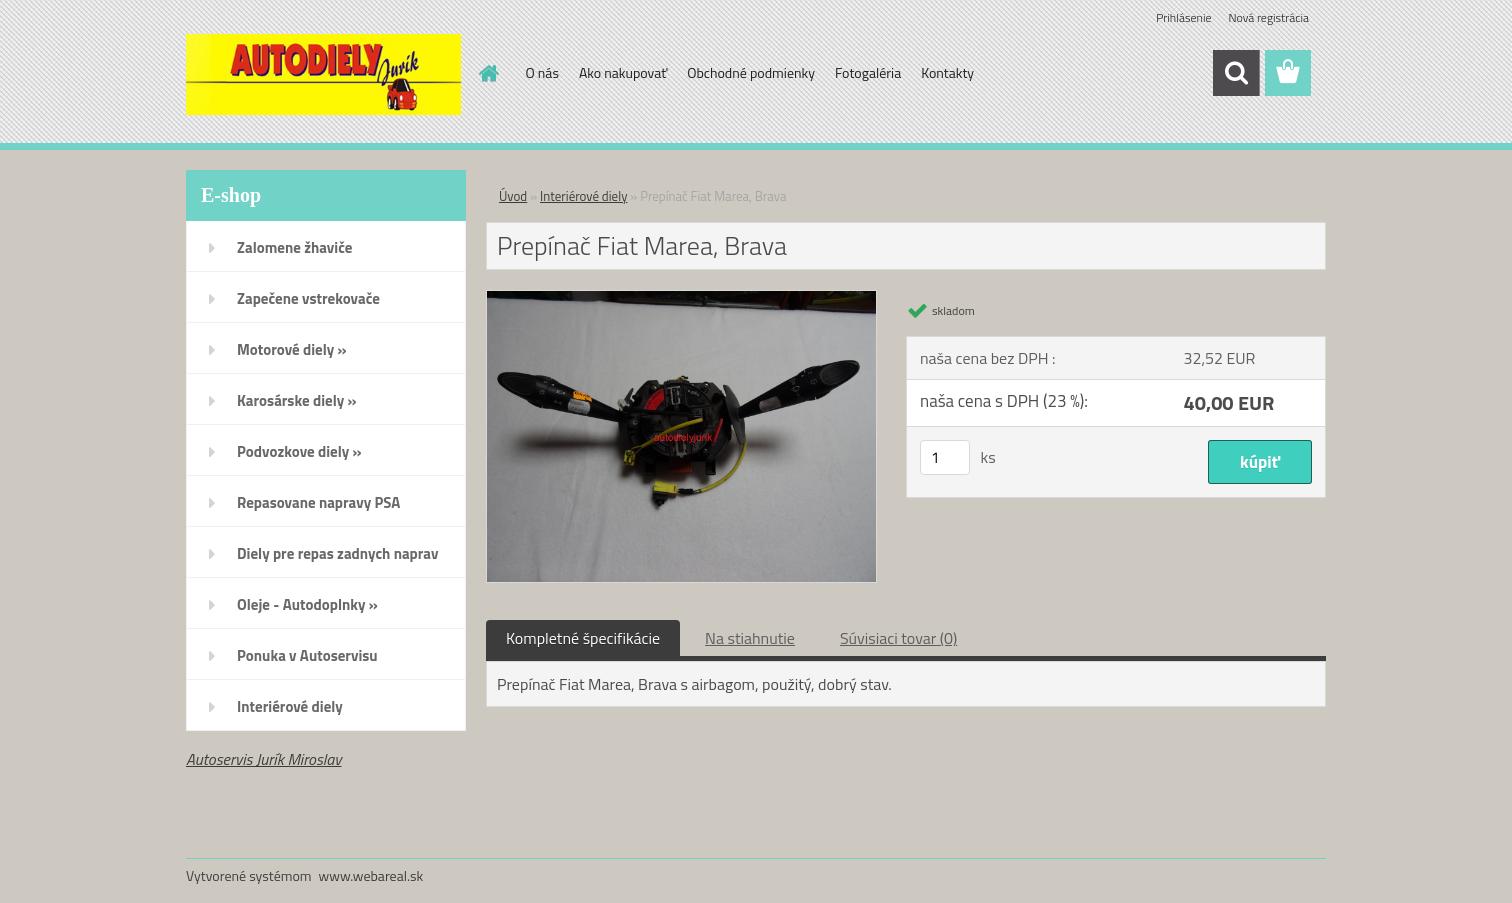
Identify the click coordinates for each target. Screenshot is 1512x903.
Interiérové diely (583, 196)
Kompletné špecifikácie (583, 638)
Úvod (513, 196)
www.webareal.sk (371, 875)
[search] (1236, 73)
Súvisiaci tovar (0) (898, 638)
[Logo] (323, 74)
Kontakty (947, 72)
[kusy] (945, 457)
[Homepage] (488, 73)
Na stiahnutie (750, 638)
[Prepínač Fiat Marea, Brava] (681, 299)
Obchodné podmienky (751, 72)
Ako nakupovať (623, 72)
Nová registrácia (1268, 17)
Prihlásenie (1183, 17)
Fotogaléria (868, 72)
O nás (542, 72)
